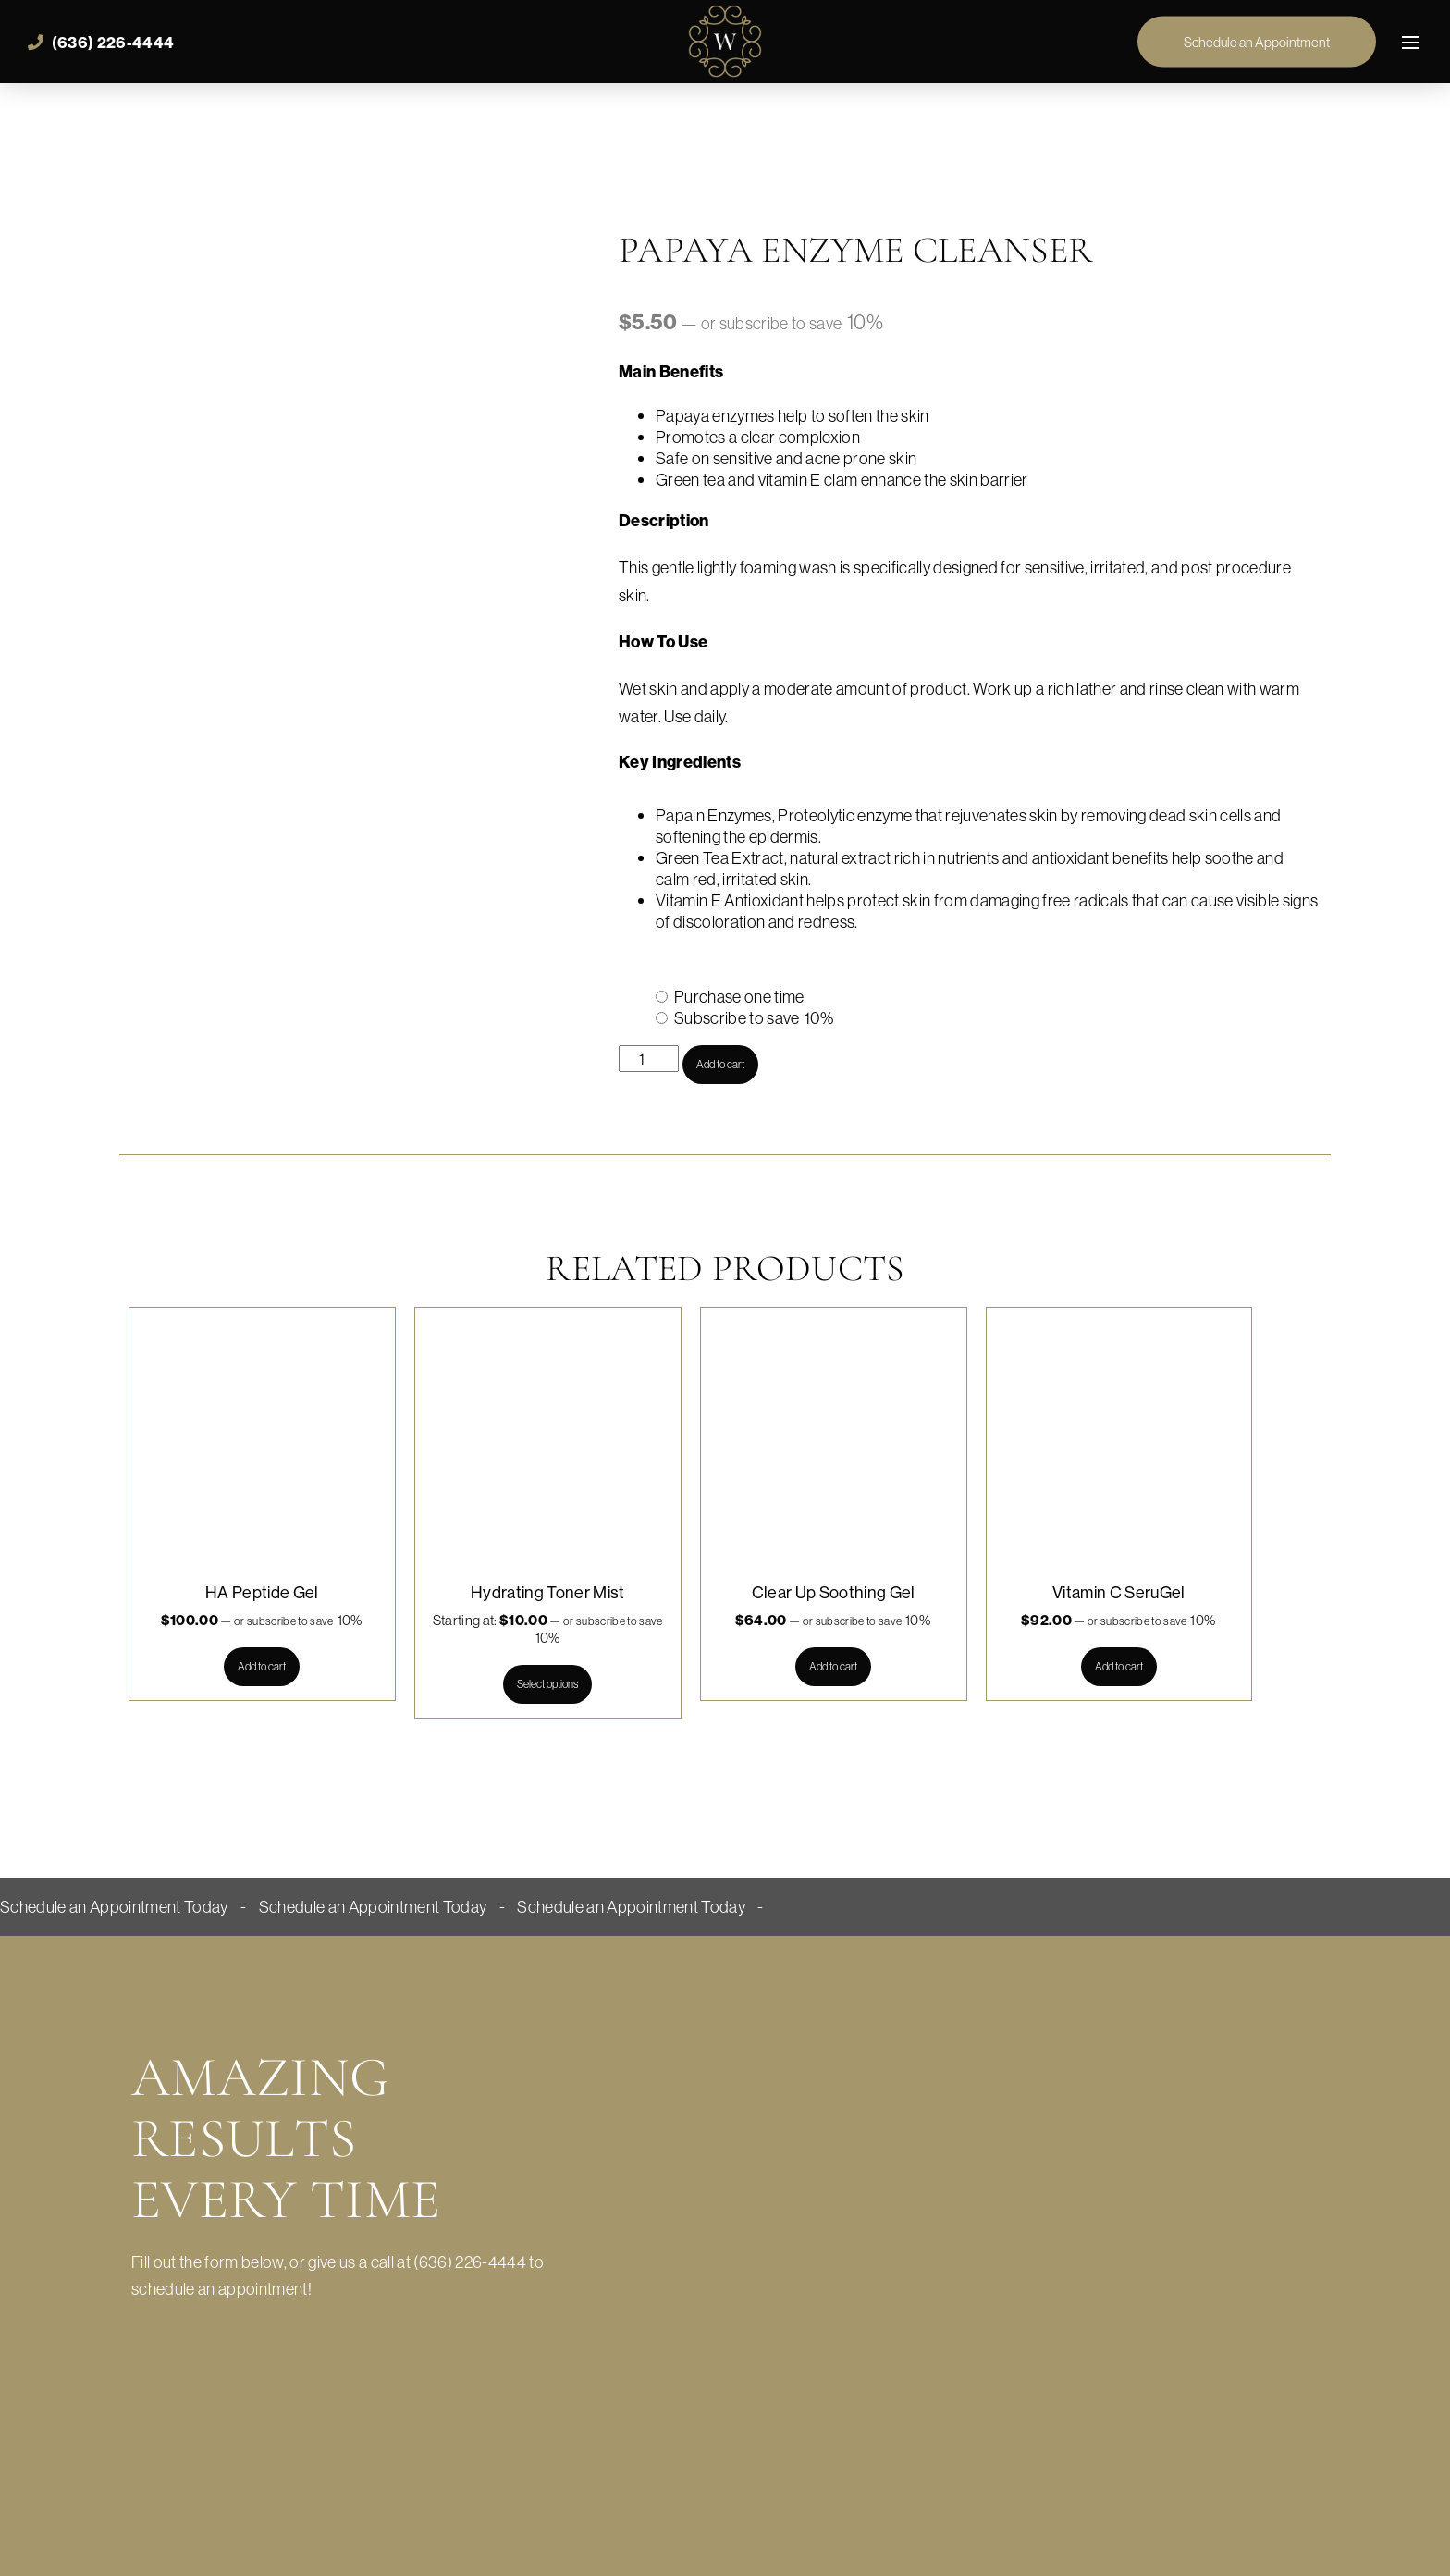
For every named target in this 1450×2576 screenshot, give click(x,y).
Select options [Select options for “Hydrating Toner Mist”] (547, 1684)
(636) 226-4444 (101, 42)
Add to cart (720, 1064)
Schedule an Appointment (1257, 42)
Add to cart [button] (262, 1666)
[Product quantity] (649, 1058)
